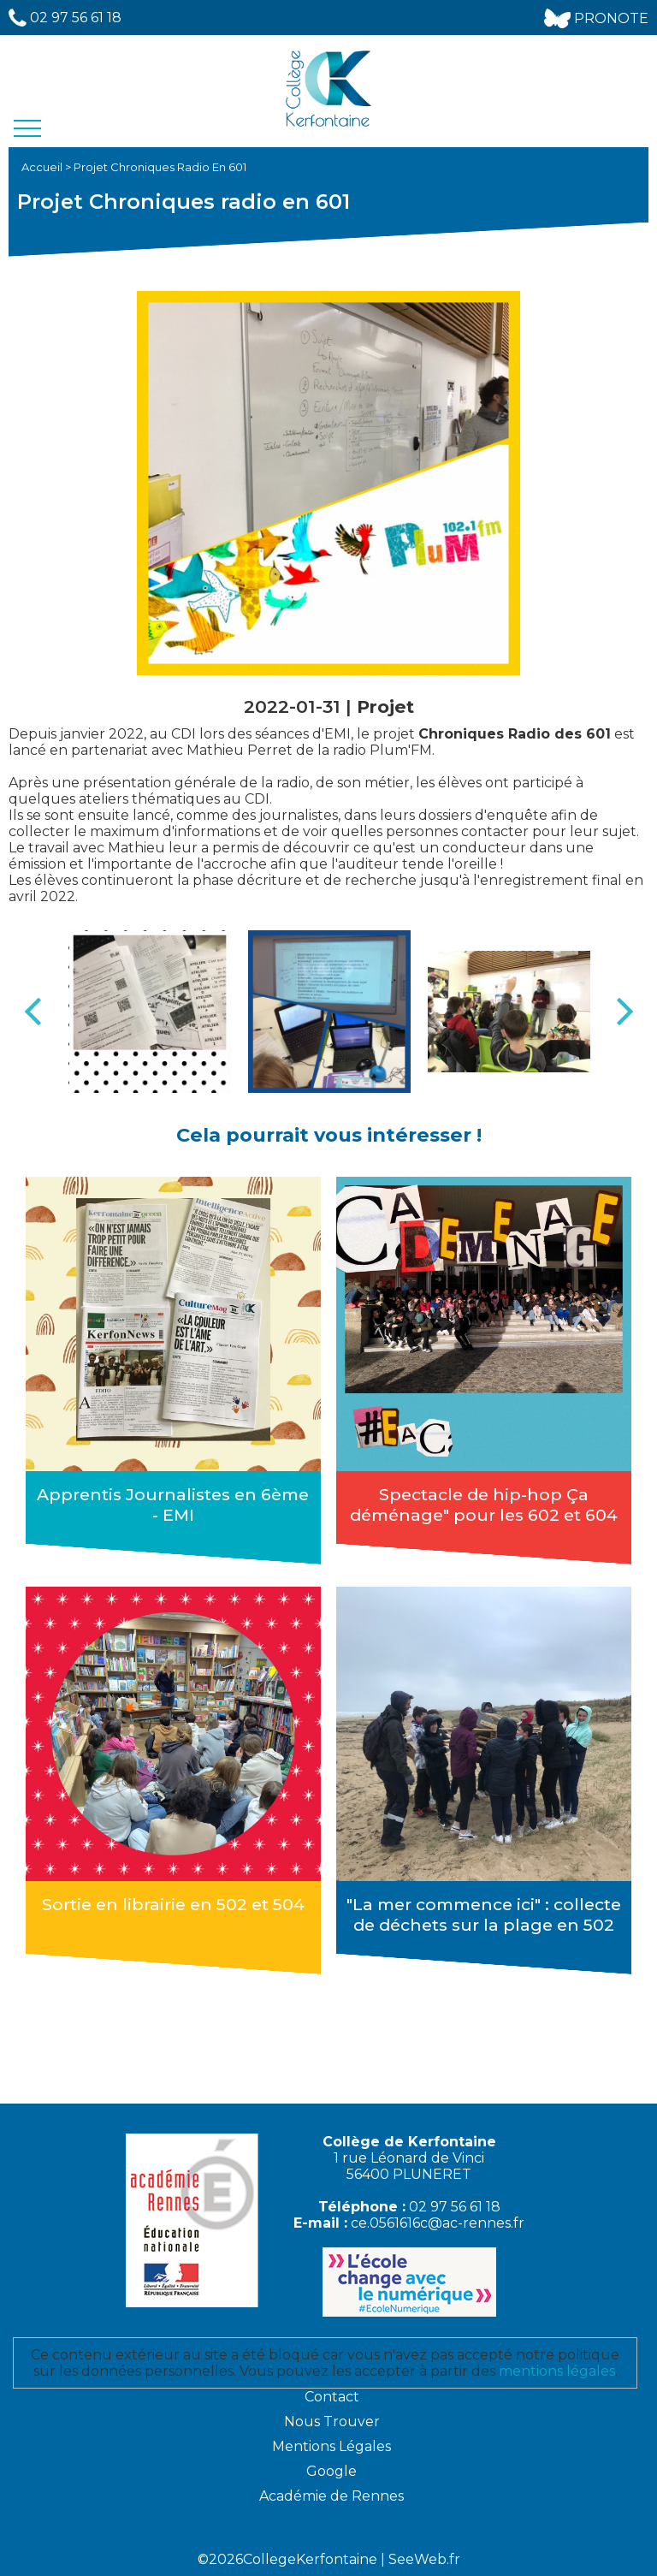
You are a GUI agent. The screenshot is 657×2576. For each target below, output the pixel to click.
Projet (385, 706)
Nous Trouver (332, 2421)
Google (331, 2471)
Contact (332, 2397)
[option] (149, 1011)
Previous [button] (32, 1012)
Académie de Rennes (331, 2496)
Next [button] (624, 1012)
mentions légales (557, 2371)
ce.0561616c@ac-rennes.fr (437, 2223)
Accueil (43, 167)
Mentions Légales (331, 2446)
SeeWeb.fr (424, 2559)
